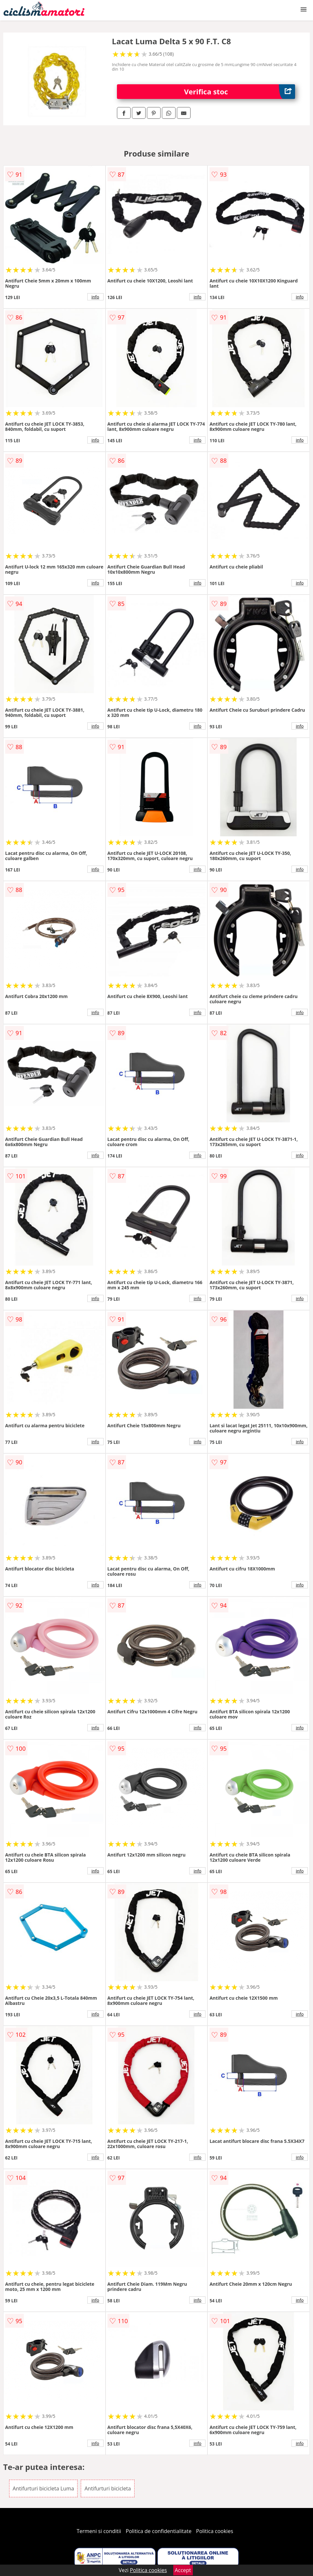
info (95, 297)
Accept (183, 2570)
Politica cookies (214, 2531)
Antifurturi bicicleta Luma (43, 2488)
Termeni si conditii (99, 2531)
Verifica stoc (239, 91)
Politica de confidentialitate (159, 2531)
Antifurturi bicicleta (107, 2488)
